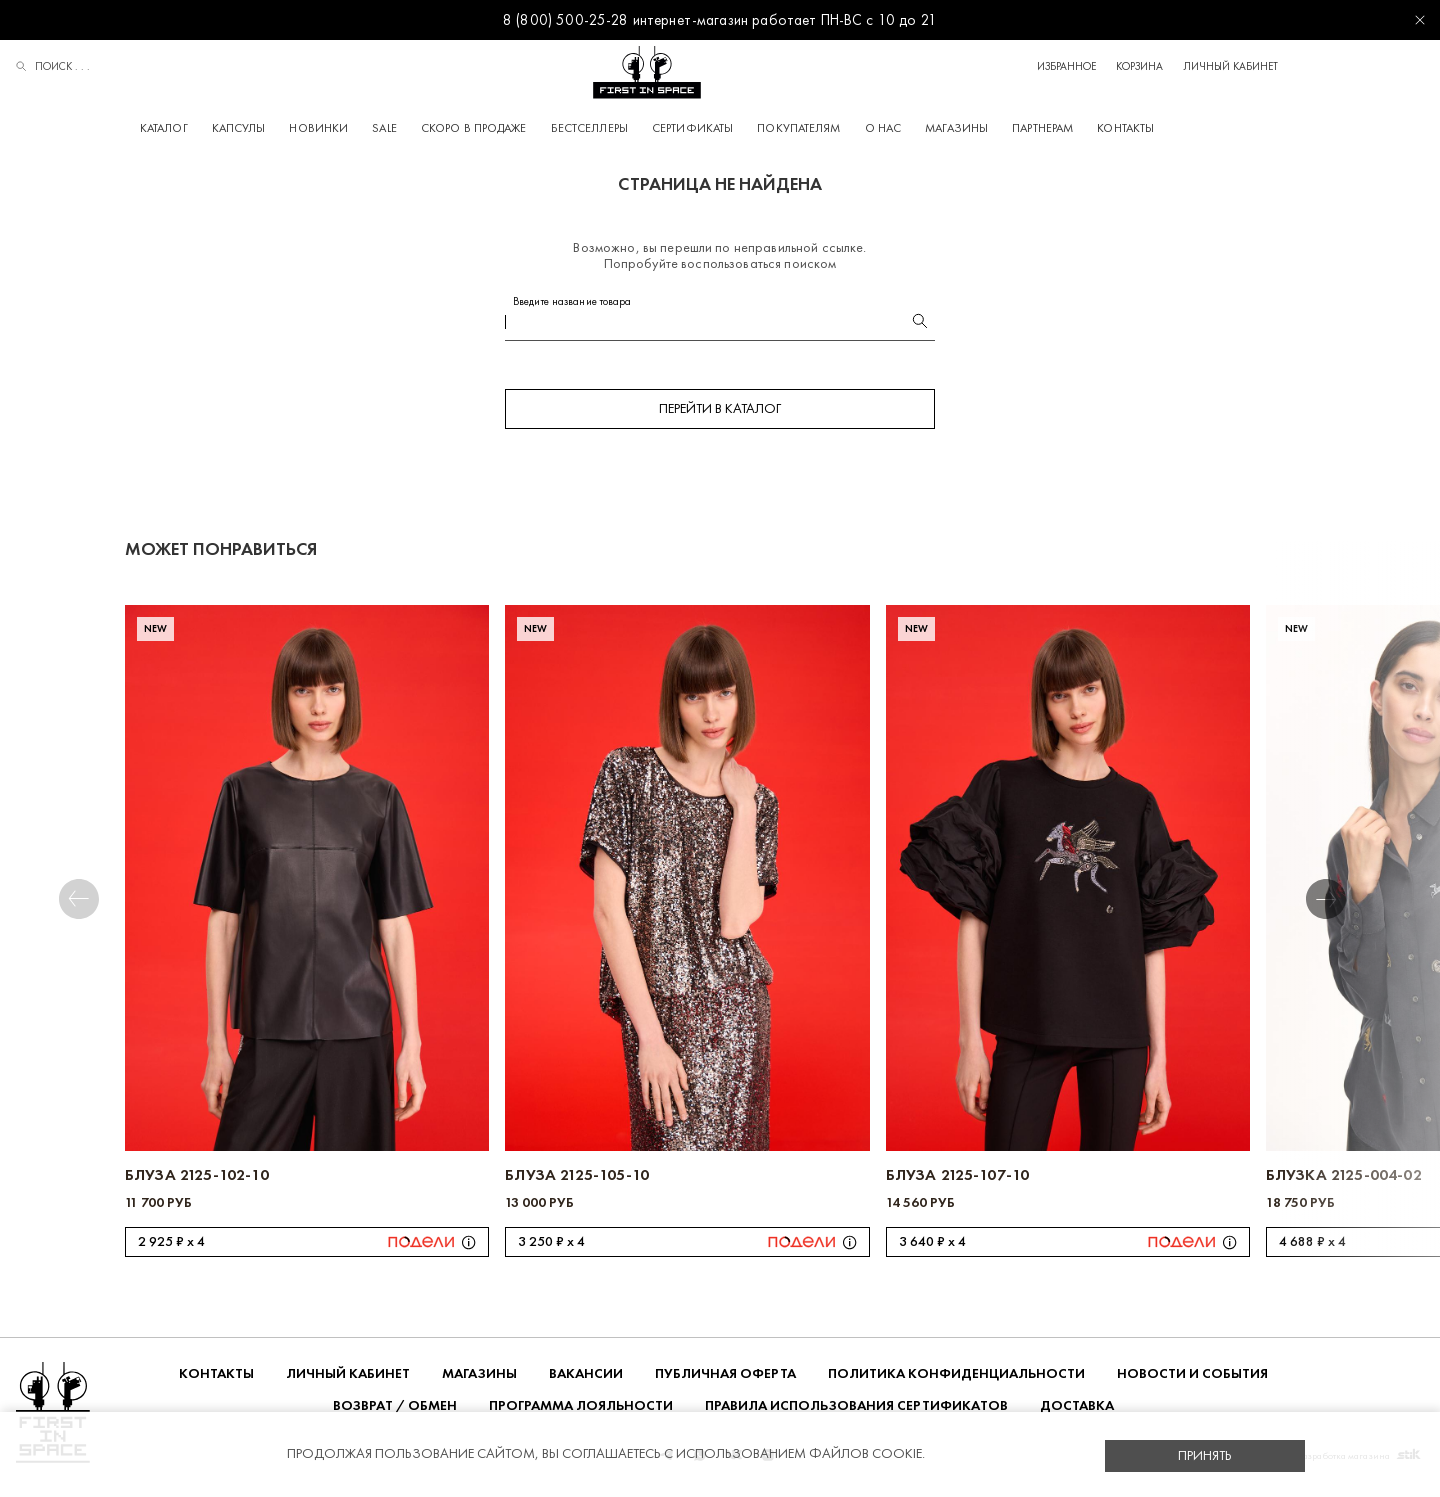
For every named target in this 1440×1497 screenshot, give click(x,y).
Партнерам (1115, 128)
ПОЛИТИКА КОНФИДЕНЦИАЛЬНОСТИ (956, 1379)
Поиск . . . (53, 68)
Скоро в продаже (547, 128)
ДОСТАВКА (1077, 1411)
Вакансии (586, 1379)
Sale (457, 128)
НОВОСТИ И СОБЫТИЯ (1192, 1379)
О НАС (956, 128)
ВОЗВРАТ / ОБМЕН (395, 1411)
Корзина (1285, 66)
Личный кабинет (1376, 66)
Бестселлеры (662, 128)
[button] (1357, 905)
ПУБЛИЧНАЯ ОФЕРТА (725, 1379)
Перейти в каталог (720, 414)
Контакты (1198, 128)
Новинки (391, 128)
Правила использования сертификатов (856, 1411)
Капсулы (312, 128)
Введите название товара (572, 307)
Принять (1205, 1455)
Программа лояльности (581, 1411)
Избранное (1212, 66)
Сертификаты (765, 128)
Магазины (1029, 128)
